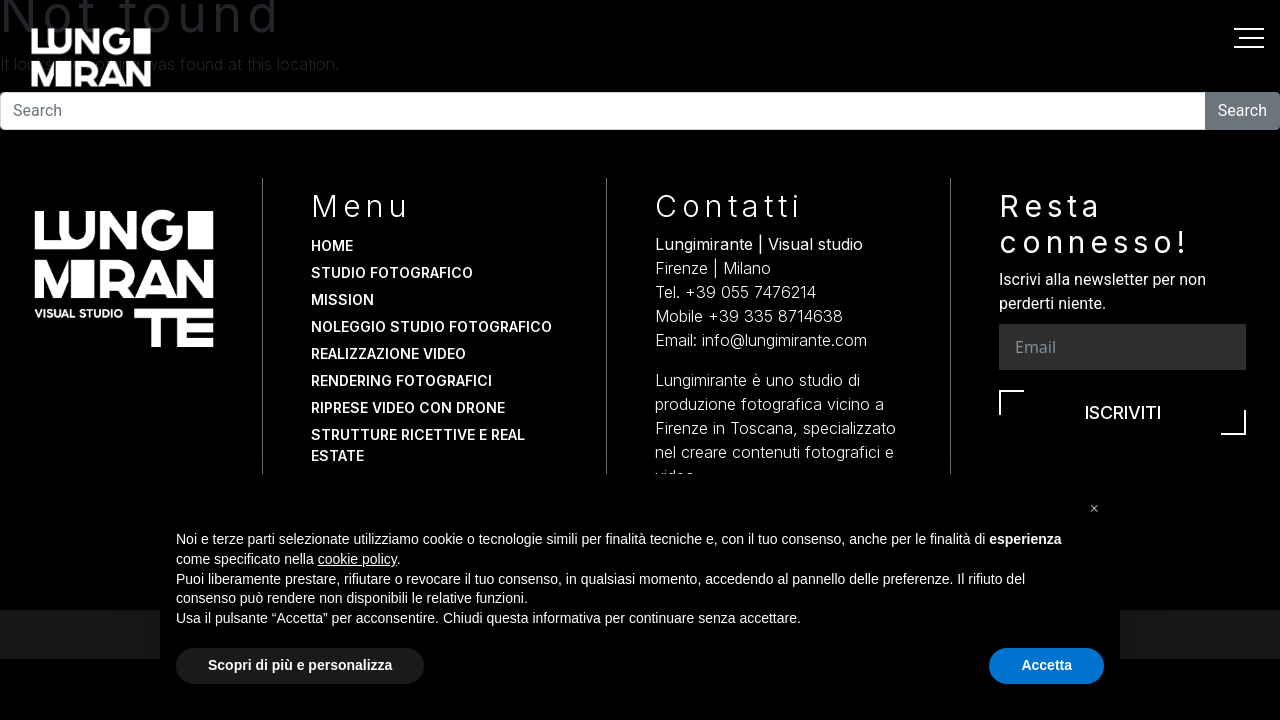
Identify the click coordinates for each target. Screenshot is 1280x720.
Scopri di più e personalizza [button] (300, 665)
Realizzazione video (388, 353)
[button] (1094, 506)
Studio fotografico (392, 272)
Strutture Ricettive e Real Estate (418, 445)
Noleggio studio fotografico (431, 326)
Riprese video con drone (408, 407)
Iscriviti (1123, 412)
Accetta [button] (1046, 665)
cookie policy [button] (357, 559)
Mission (342, 299)
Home (332, 245)
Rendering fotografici (401, 380)
